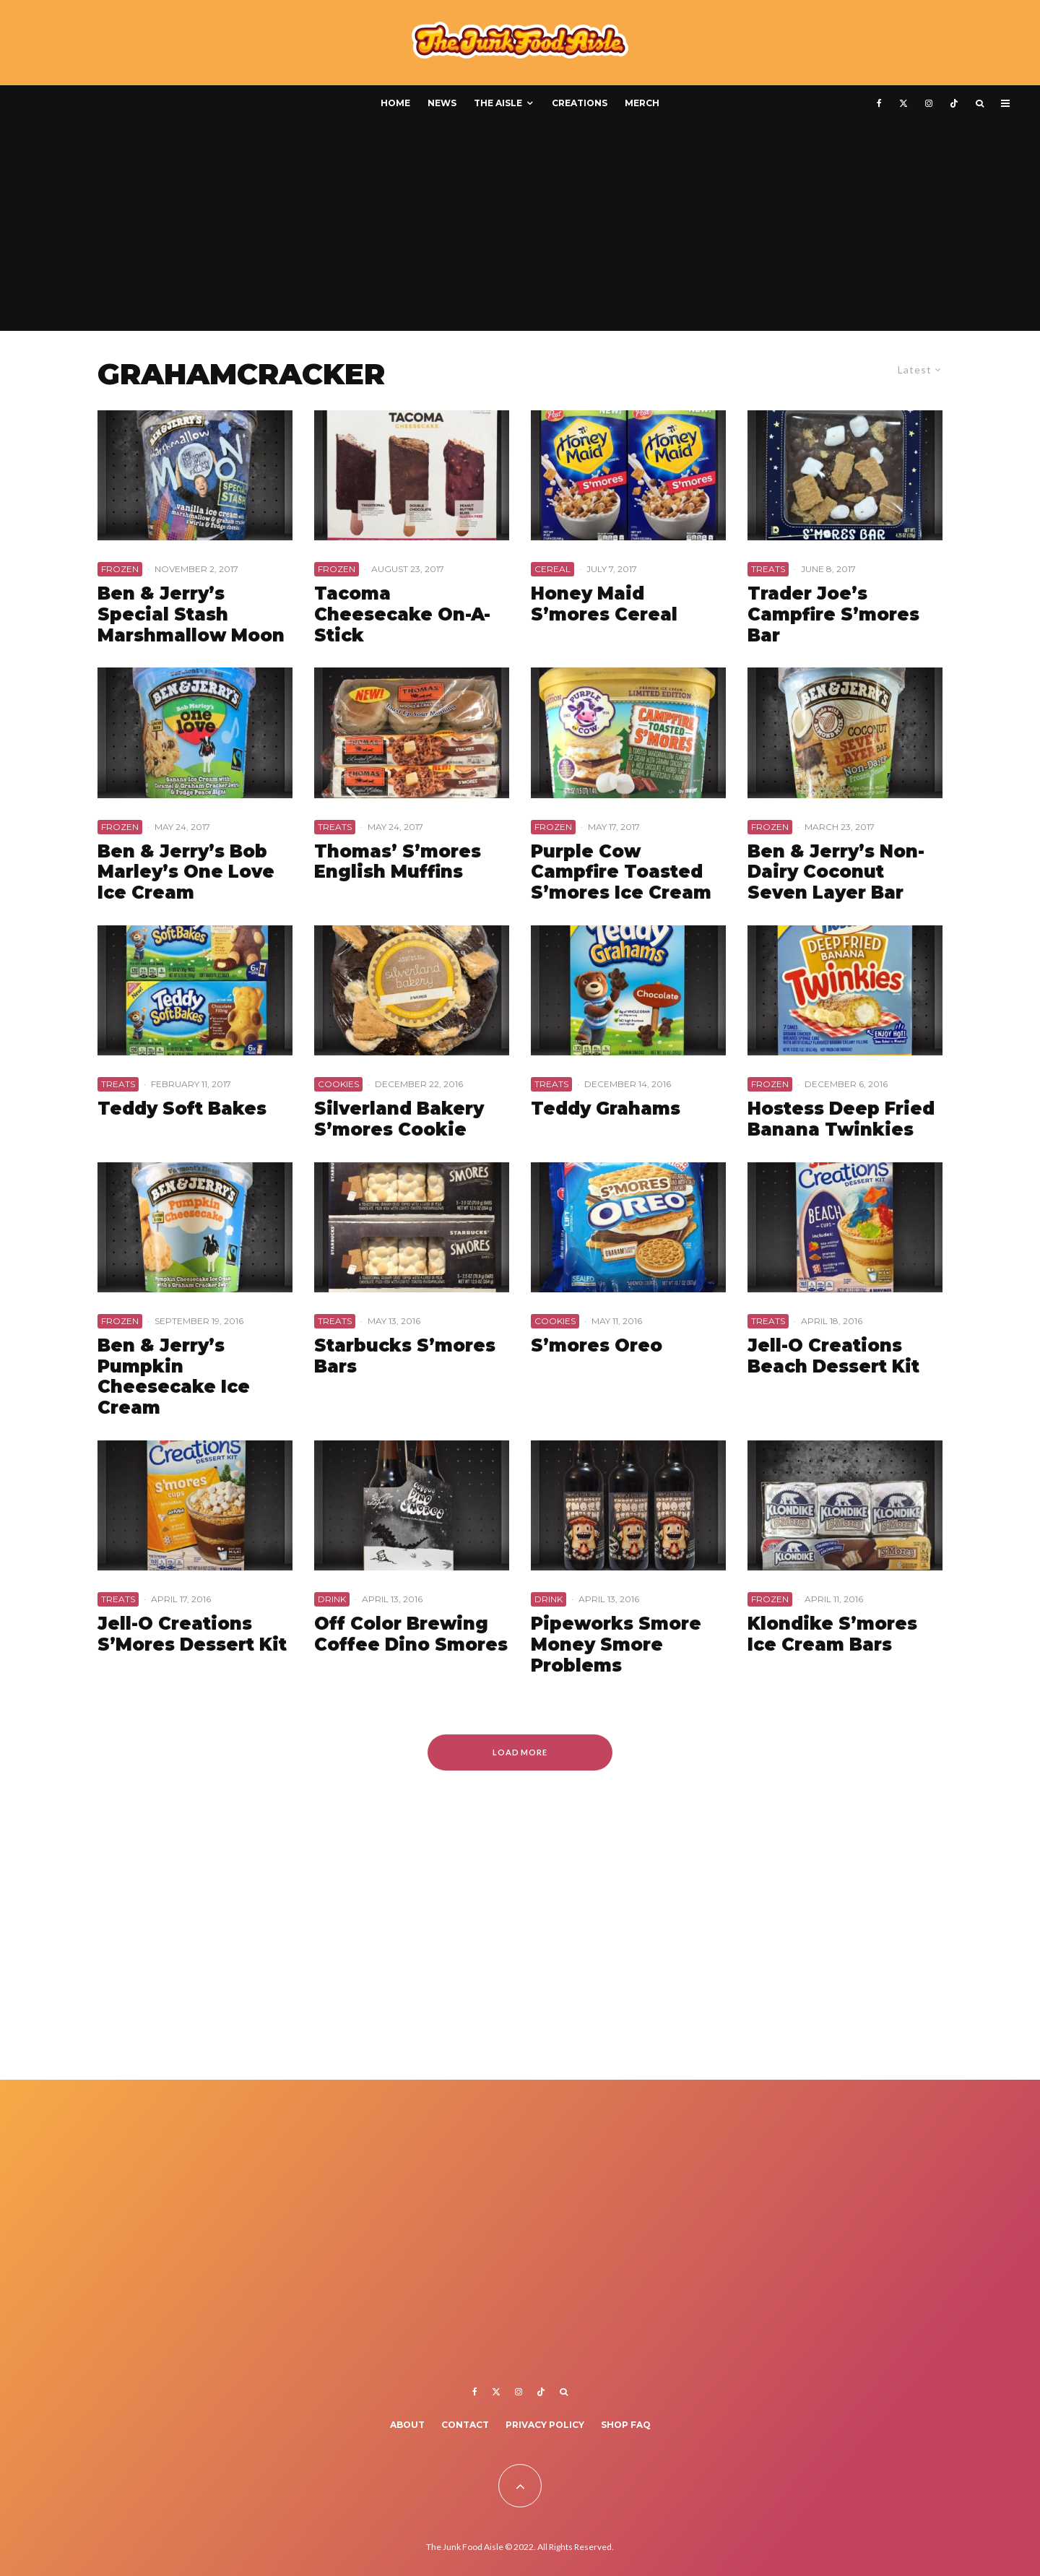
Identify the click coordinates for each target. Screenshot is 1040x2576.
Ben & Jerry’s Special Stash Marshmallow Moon (191, 615)
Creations (579, 103)
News (442, 103)
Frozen (120, 568)
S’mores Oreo (596, 1346)
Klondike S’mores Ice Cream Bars (832, 1634)
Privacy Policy (545, 2424)
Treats (768, 568)
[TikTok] (954, 103)
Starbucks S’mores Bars (404, 1356)
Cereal (552, 568)
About (407, 2424)
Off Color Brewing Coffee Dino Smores (411, 1634)
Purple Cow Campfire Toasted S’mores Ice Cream (621, 873)
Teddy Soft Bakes (182, 1109)
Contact (465, 2424)
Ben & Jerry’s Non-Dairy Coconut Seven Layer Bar (836, 873)
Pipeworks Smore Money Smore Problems (616, 1645)
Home (395, 103)
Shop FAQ (626, 2424)
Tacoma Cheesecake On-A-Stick (402, 615)
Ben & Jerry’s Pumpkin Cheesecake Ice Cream (174, 1377)
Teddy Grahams (605, 1109)
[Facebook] (879, 103)
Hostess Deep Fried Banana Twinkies (841, 1119)
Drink (332, 1599)
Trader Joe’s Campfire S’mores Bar (833, 615)
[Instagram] (928, 103)
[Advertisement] (520, 230)
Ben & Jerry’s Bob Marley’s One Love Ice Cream (186, 873)
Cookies (338, 1084)
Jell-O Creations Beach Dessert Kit (833, 1356)
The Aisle (498, 103)
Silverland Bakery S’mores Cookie (399, 1119)
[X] (903, 103)
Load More (520, 1752)
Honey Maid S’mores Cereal (604, 604)
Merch (642, 103)
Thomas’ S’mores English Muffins (397, 862)
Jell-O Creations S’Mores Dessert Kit (192, 1634)
